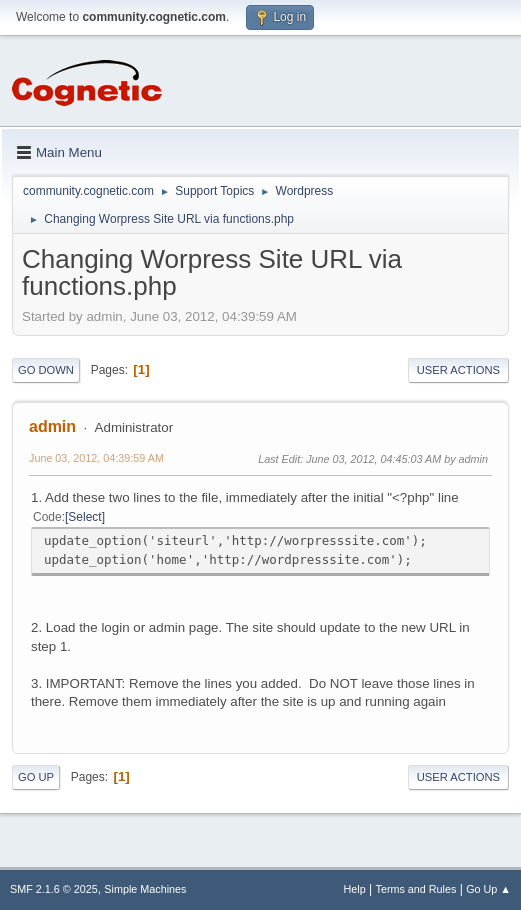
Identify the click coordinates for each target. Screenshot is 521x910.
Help (355, 889)
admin (52, 426)
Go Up (36, 777)
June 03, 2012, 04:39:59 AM (96, 458)
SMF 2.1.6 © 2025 (54, 889)
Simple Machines (145, 889)
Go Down (46, 370)
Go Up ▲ (488, 889)
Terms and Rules (416, 889)
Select (84, 517)
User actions (458, 370)
